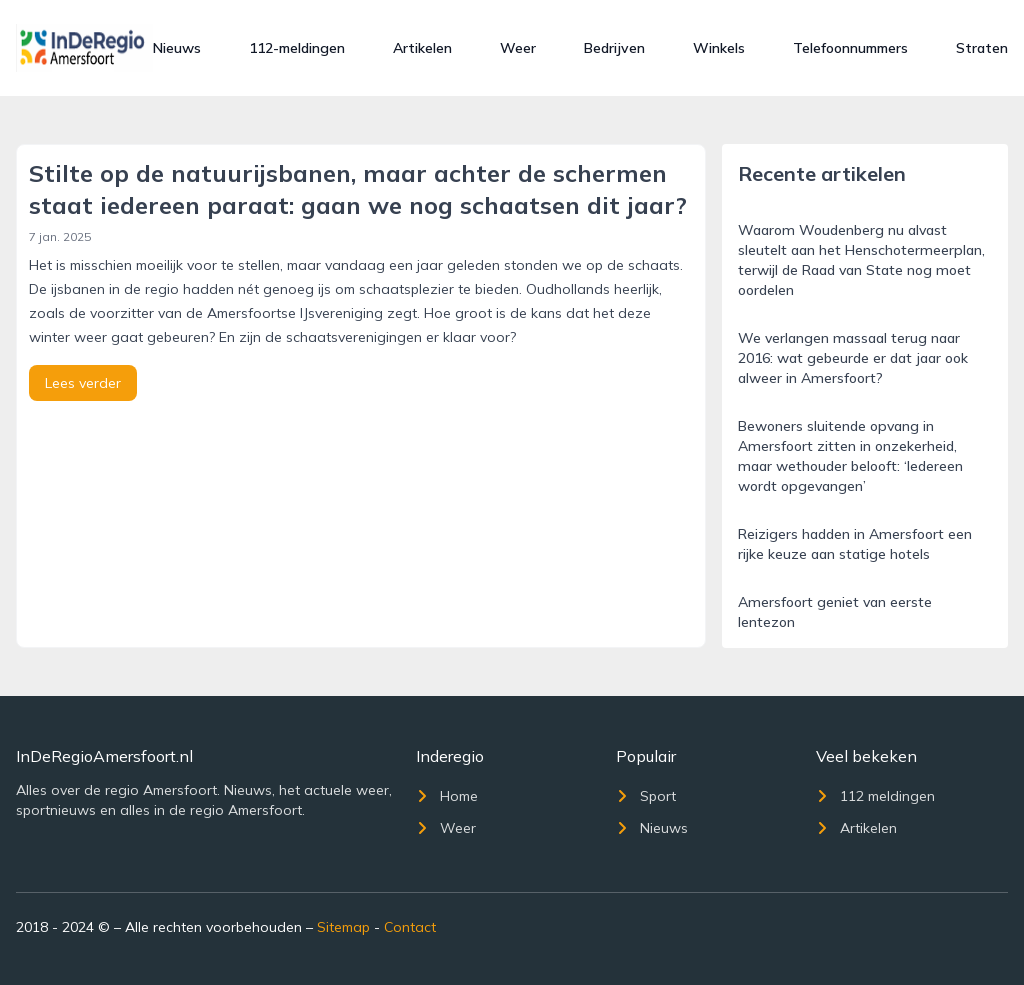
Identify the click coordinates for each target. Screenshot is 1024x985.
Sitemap (343, 927)
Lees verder (83, 383)
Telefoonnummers (850, 48)
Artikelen (422, 48)
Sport (646, 796)
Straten (982, 48)
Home (447, 796)
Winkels (719, 48)
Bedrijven (614, 48)
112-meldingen (297, 48)
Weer (518, 48)
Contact (410, 927)
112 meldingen (875, 796)
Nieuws (177, 48)
